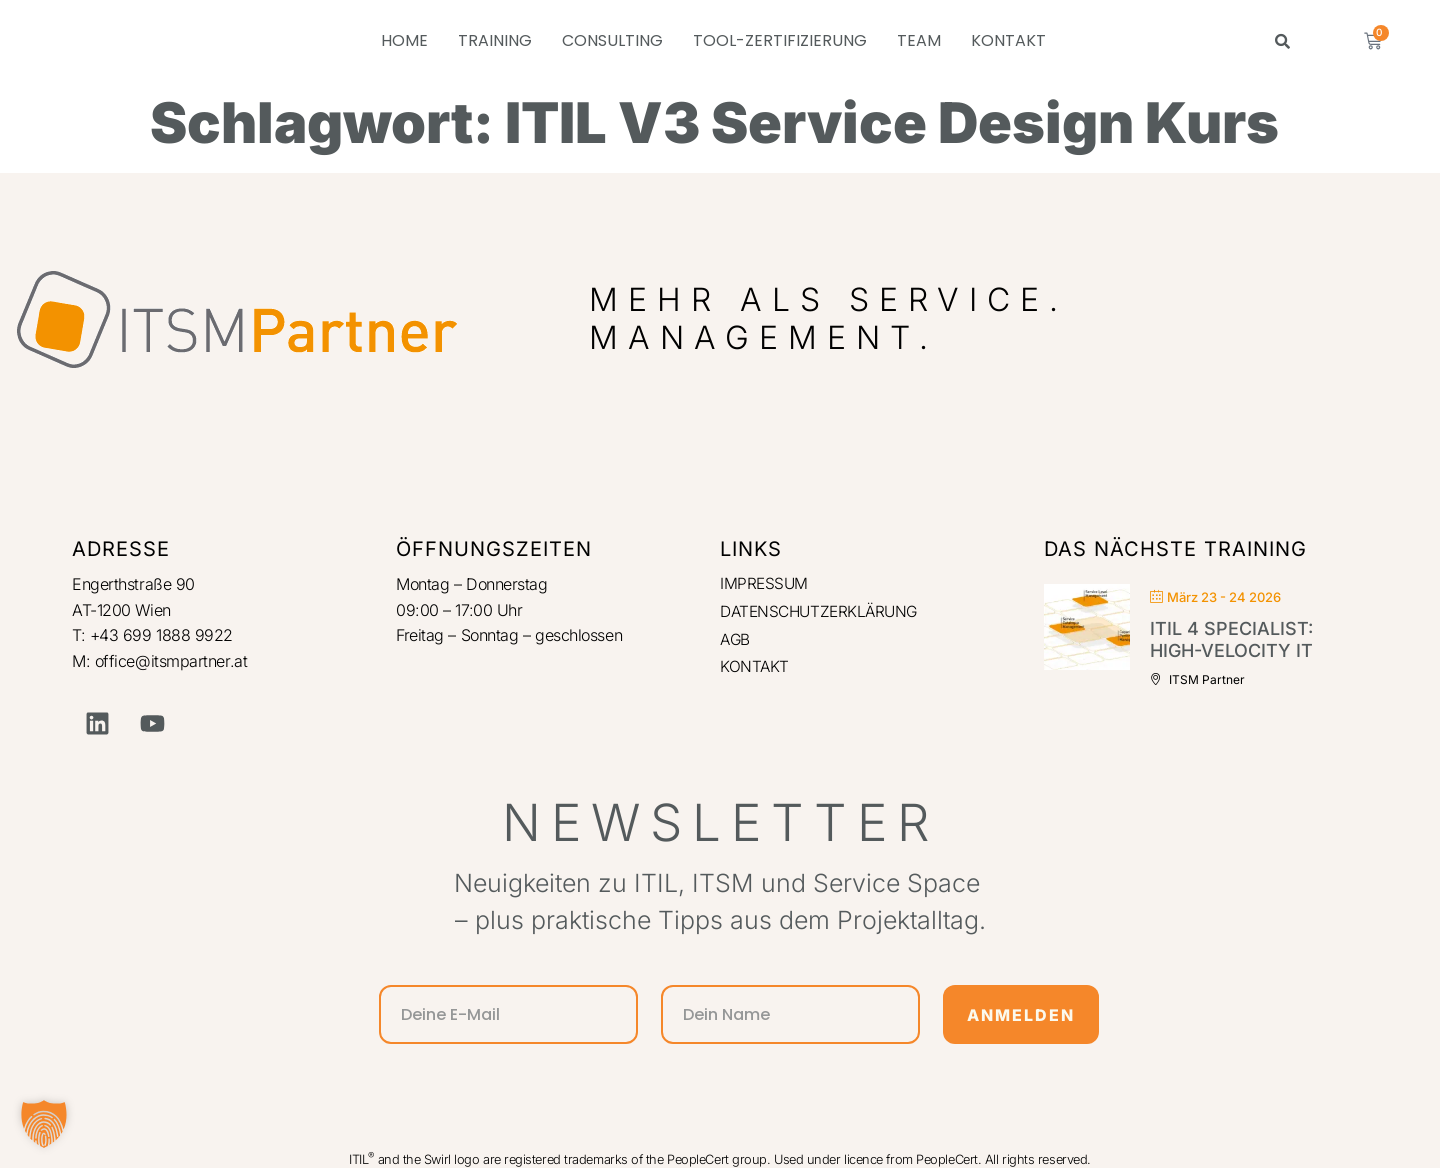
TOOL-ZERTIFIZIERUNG (780, 40)
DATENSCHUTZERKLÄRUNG (823, 613)
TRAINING (495, 40)
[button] (44, 1124)
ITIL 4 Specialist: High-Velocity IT (1231, 639)
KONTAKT (1008, 40)
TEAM (919, 40)
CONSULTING (612, 40)
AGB (736, 641)
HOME (404, 40)
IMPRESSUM (765, 584)
